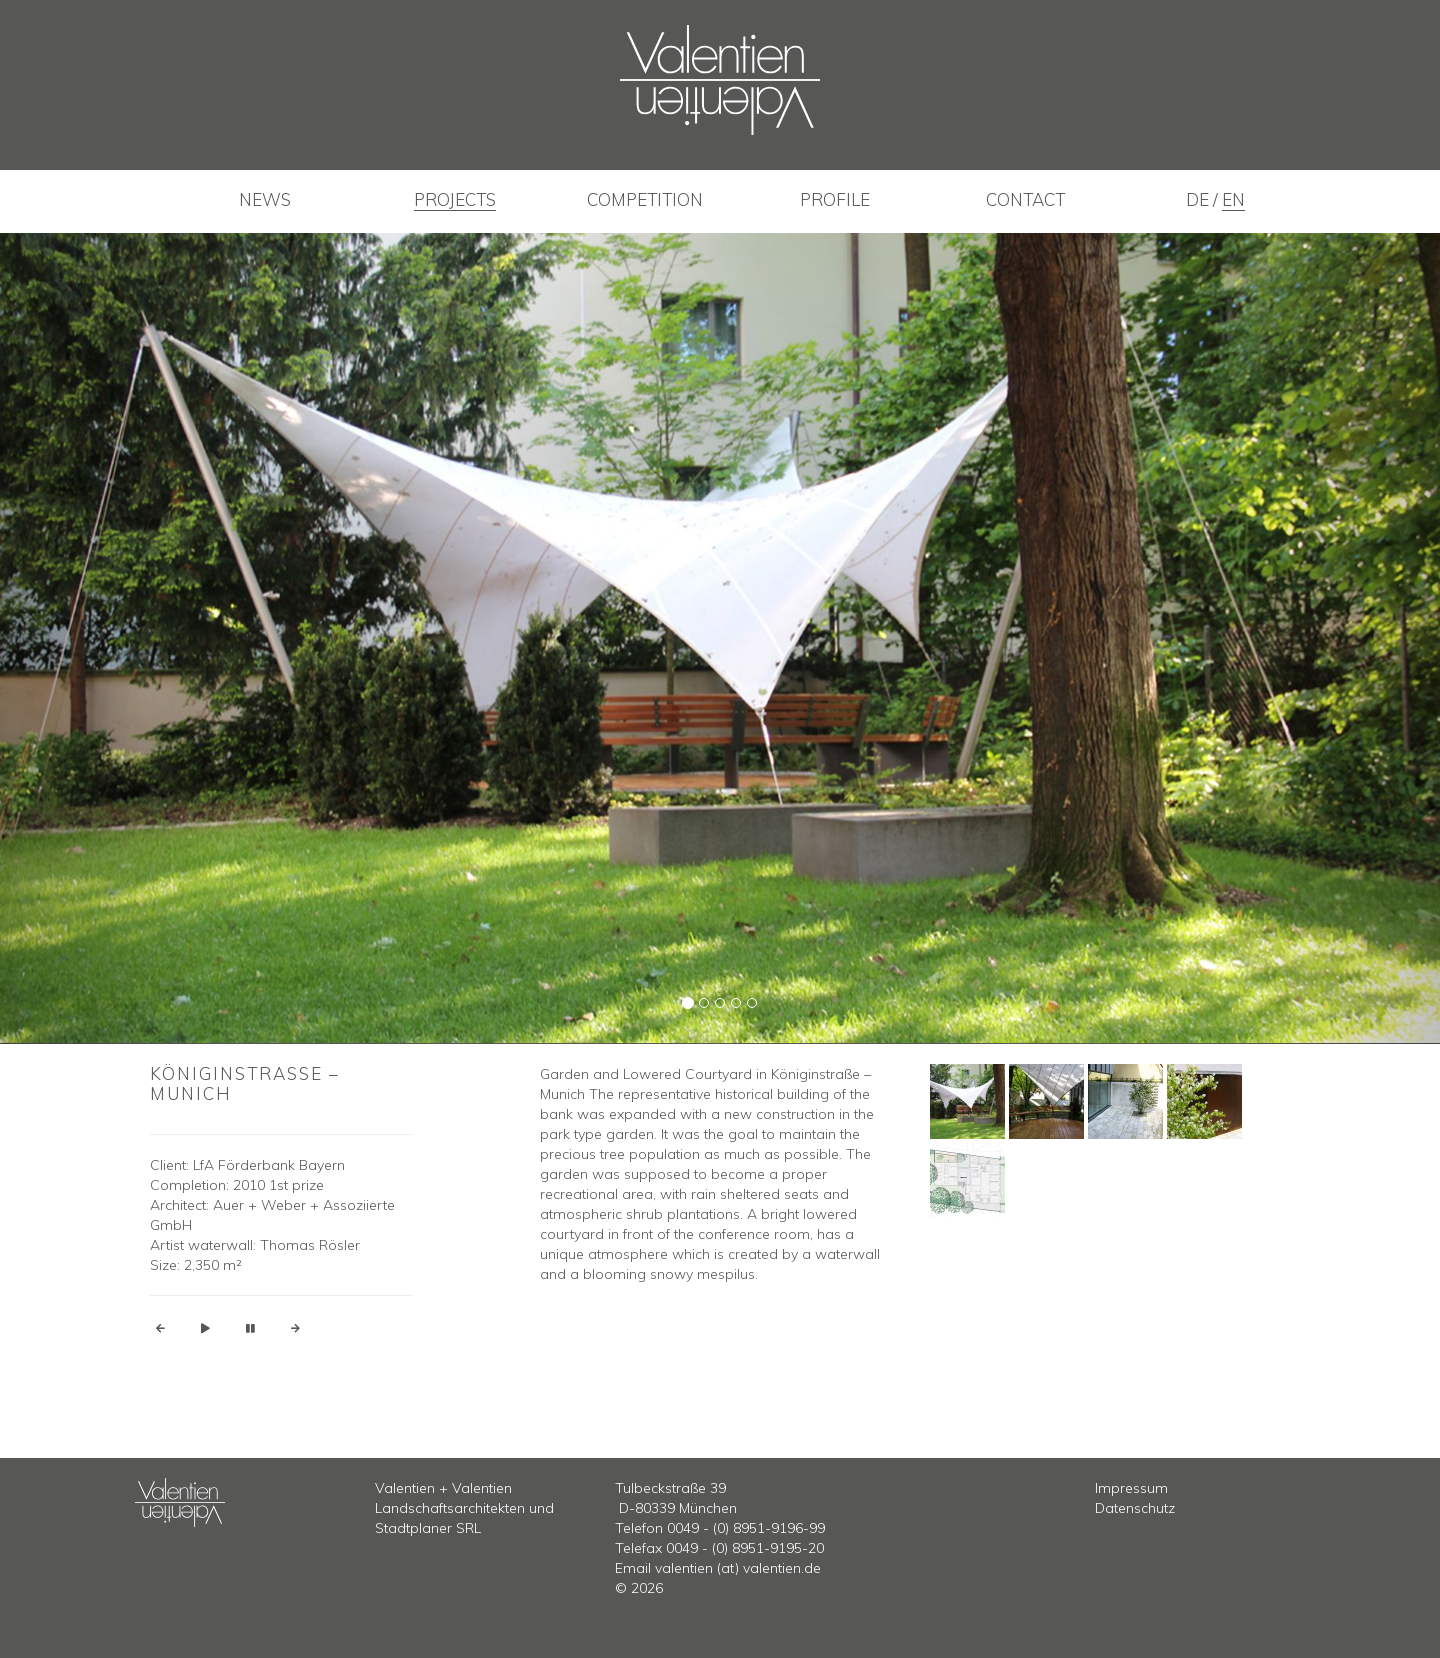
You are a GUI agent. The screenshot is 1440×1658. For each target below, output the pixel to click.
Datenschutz (1135, 1508)
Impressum (1131, 1488)
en (1233, 199)
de (1199, 199)
